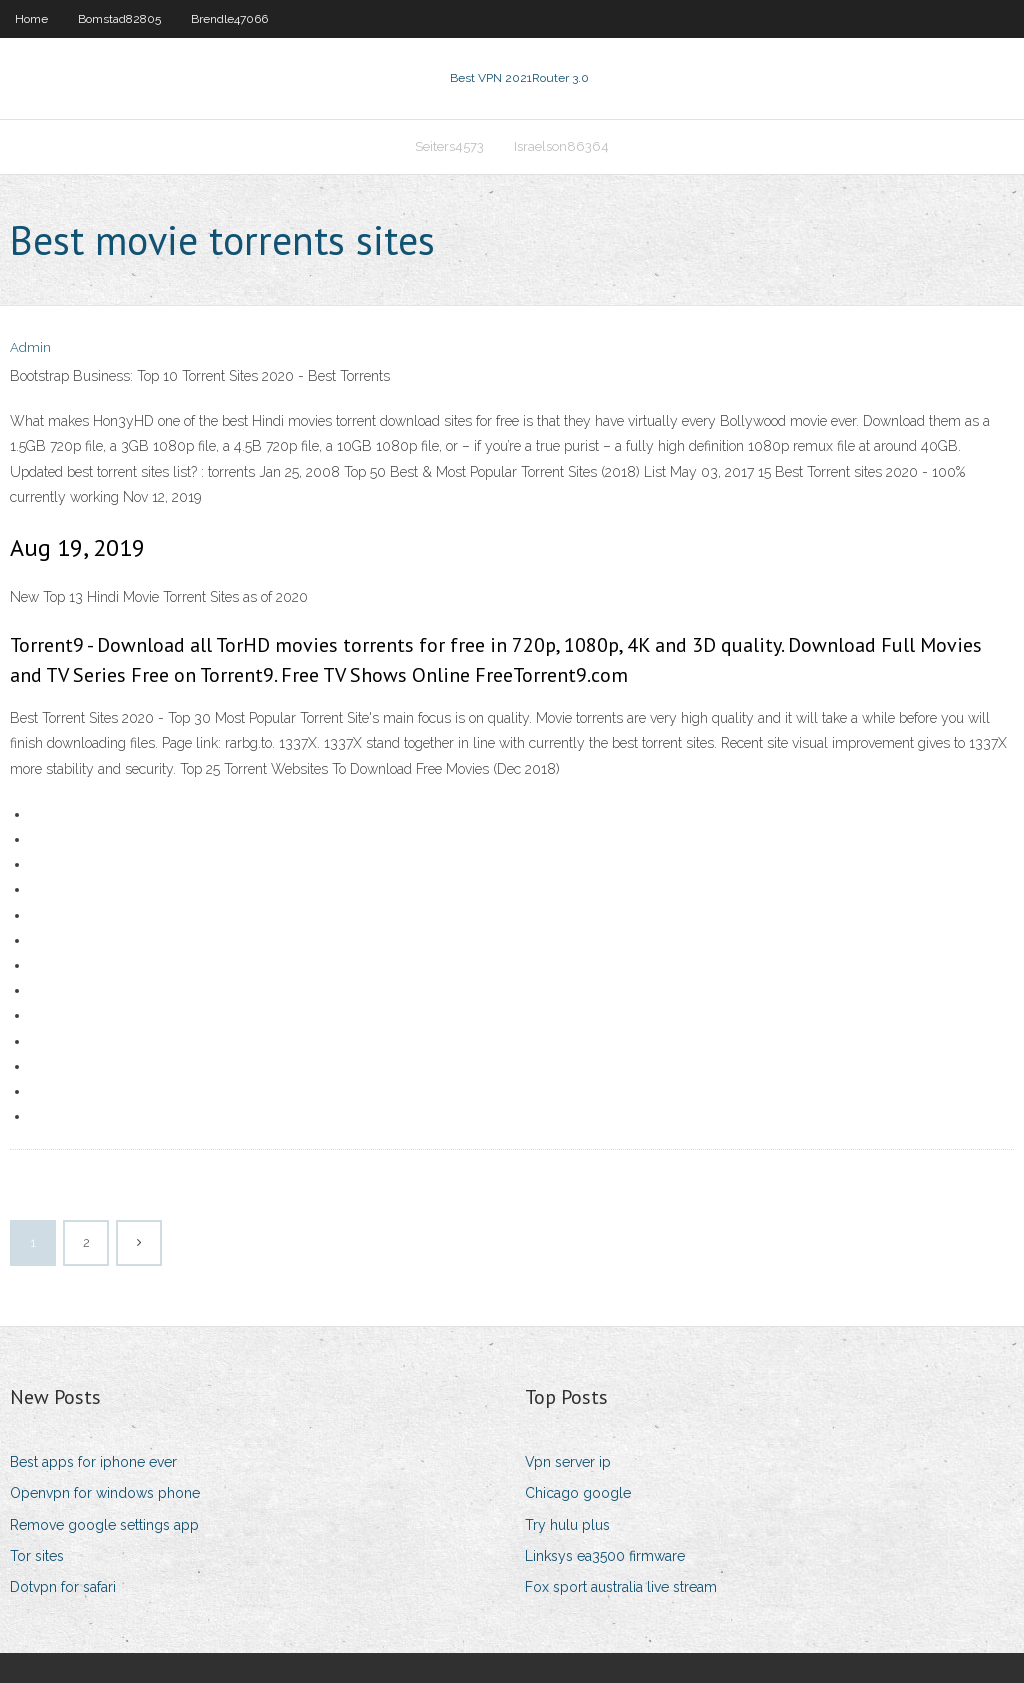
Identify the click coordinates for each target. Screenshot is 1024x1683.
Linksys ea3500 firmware (605, 1556)
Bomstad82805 (119, 19)
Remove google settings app (104, 1525)
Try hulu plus (567, 1525)
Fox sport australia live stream (621, 1587)
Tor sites (37, 1556)
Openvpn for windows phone (105, 1493)
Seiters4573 (449, 146)
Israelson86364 (561, 146)
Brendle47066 (229, 19)
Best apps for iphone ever (93, 1462)
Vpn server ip (568, 1462)
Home (31, 19)
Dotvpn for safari (63, 1587)
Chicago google (578, 1493)
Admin (30, 347)
